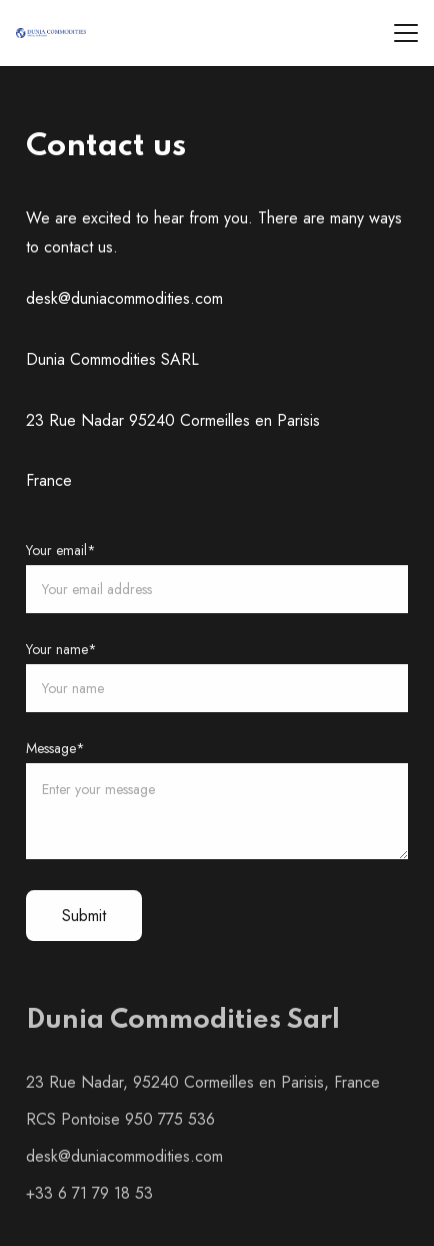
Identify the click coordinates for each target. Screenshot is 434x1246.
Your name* (61, 650)
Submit (84, 917)
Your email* (61, 551)
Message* (55, 749)
